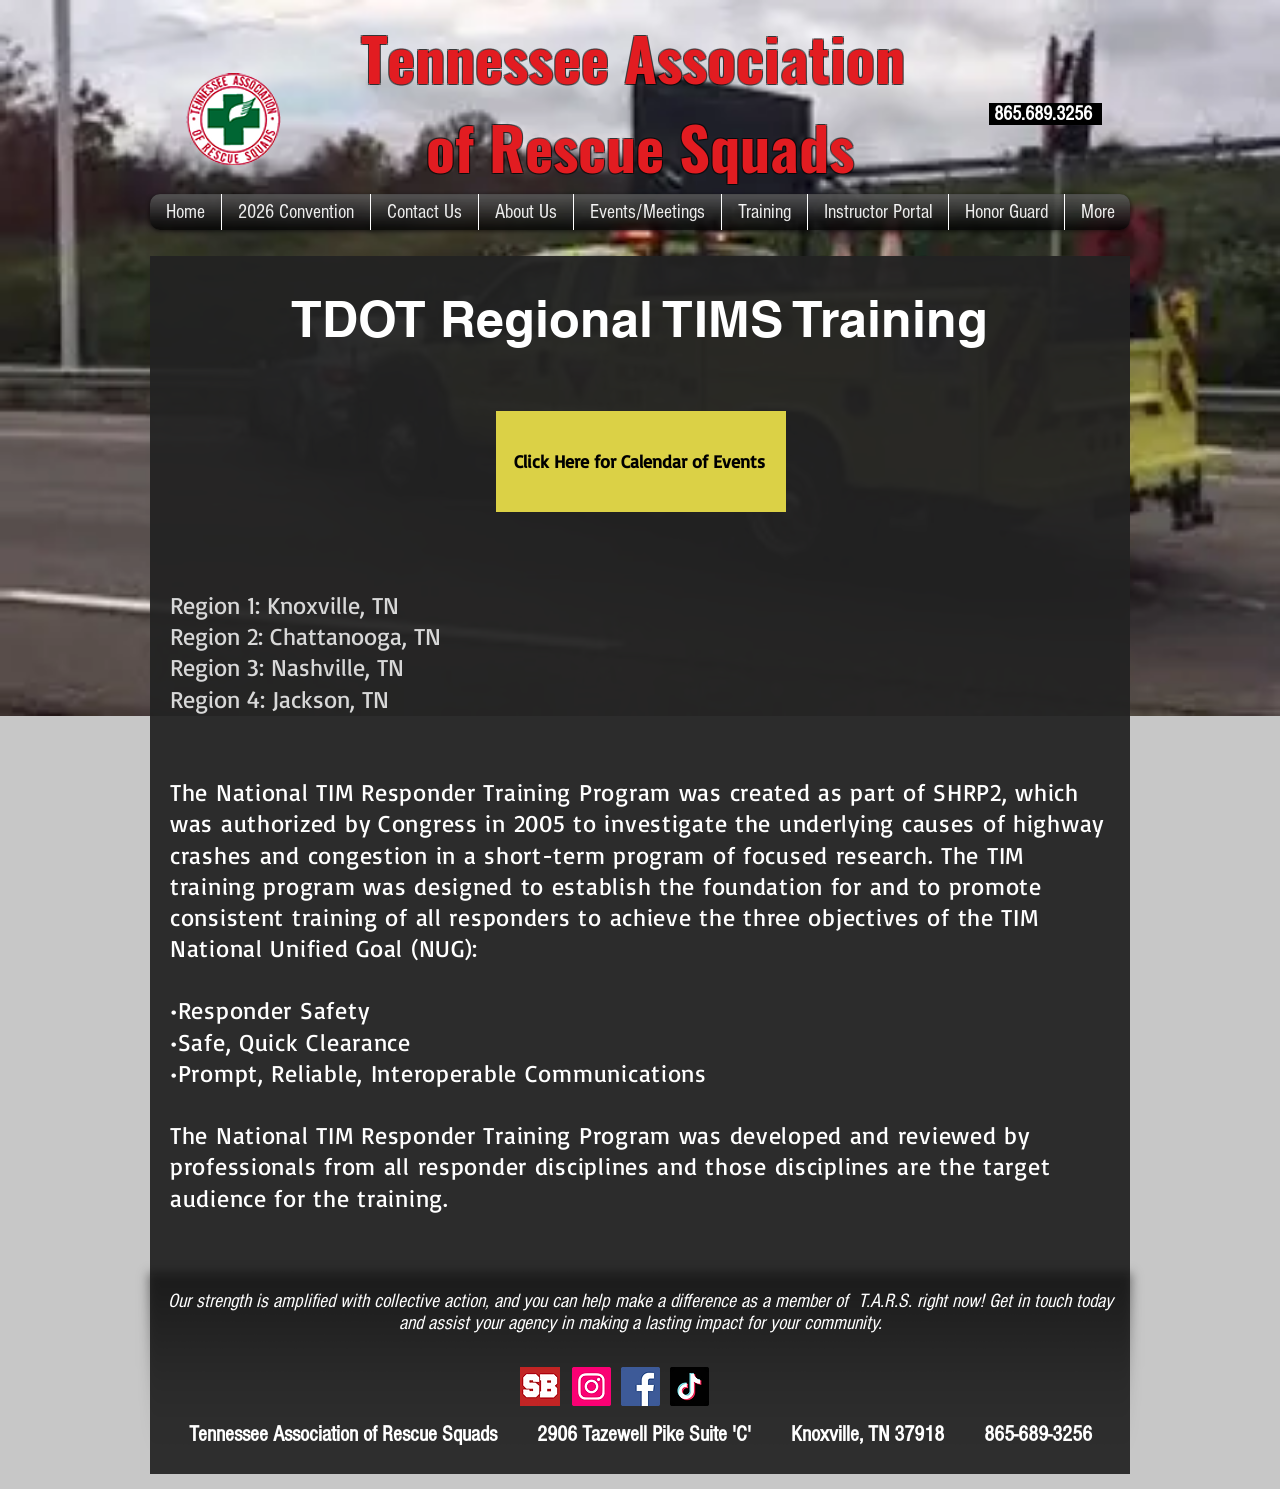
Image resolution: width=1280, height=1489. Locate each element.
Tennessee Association (640, 56)
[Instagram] (591, 1386)
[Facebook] (640, 1386)
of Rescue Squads (640, 145)
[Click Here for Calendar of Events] (641, 461)
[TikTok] (689, 1386)
